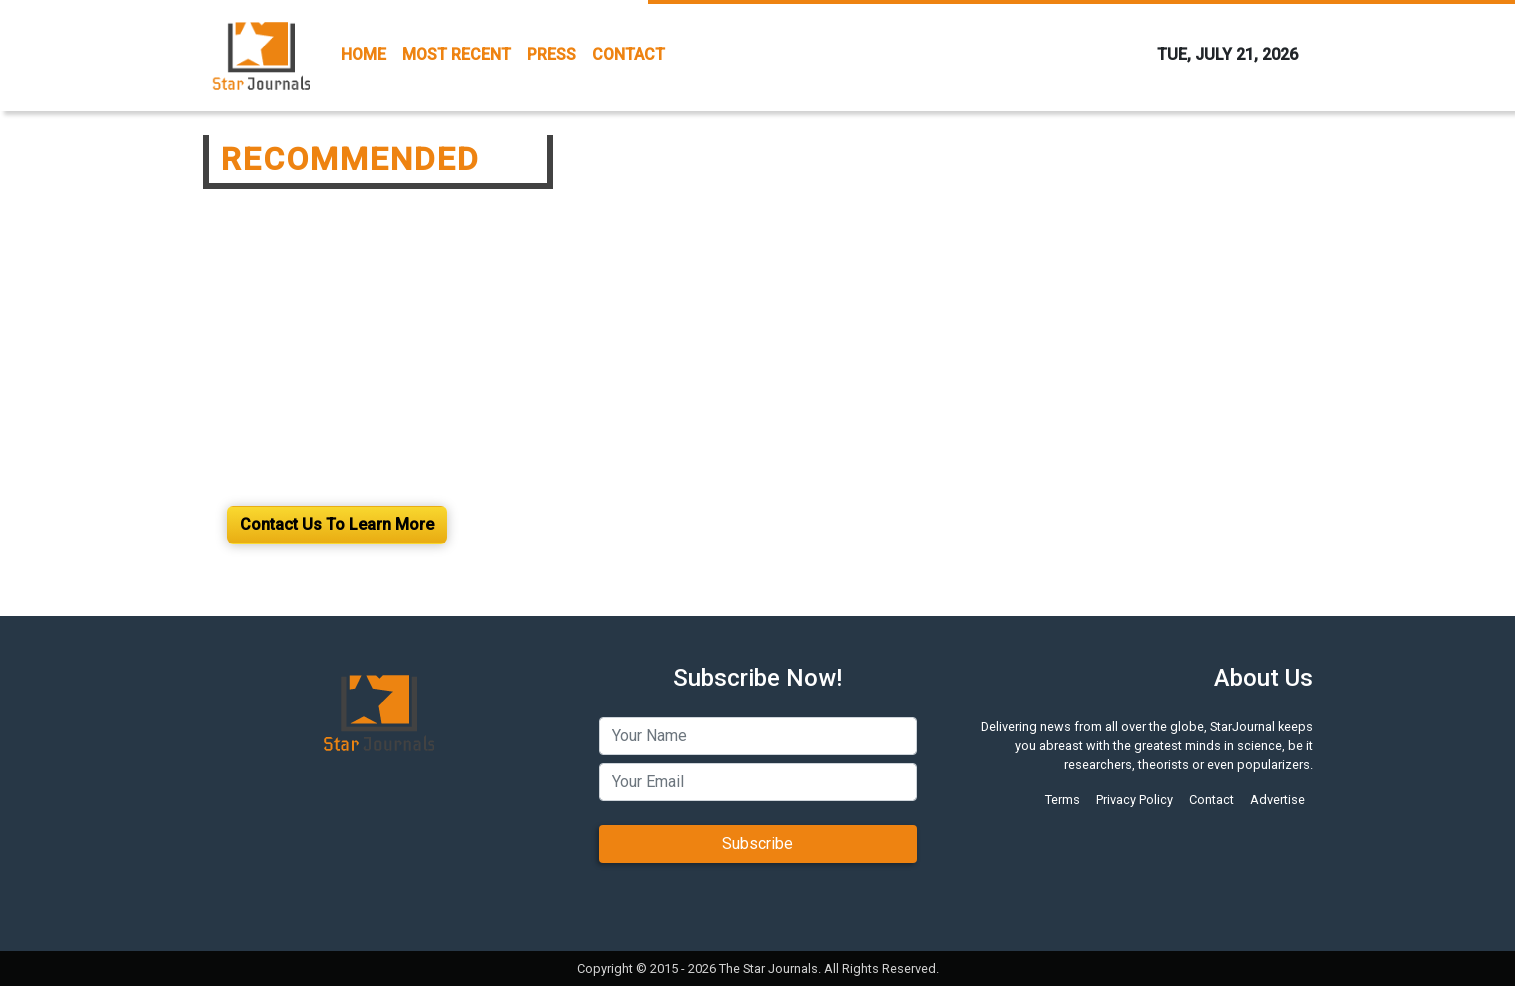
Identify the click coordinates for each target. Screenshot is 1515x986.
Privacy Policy (1134, 799)
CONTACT (628, 54)
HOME (363, 54)
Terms (1062, 799)
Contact (1211, 799)
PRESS (551, 54)
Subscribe (757, 843)
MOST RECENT (456, 54)
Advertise (1277, 799)
